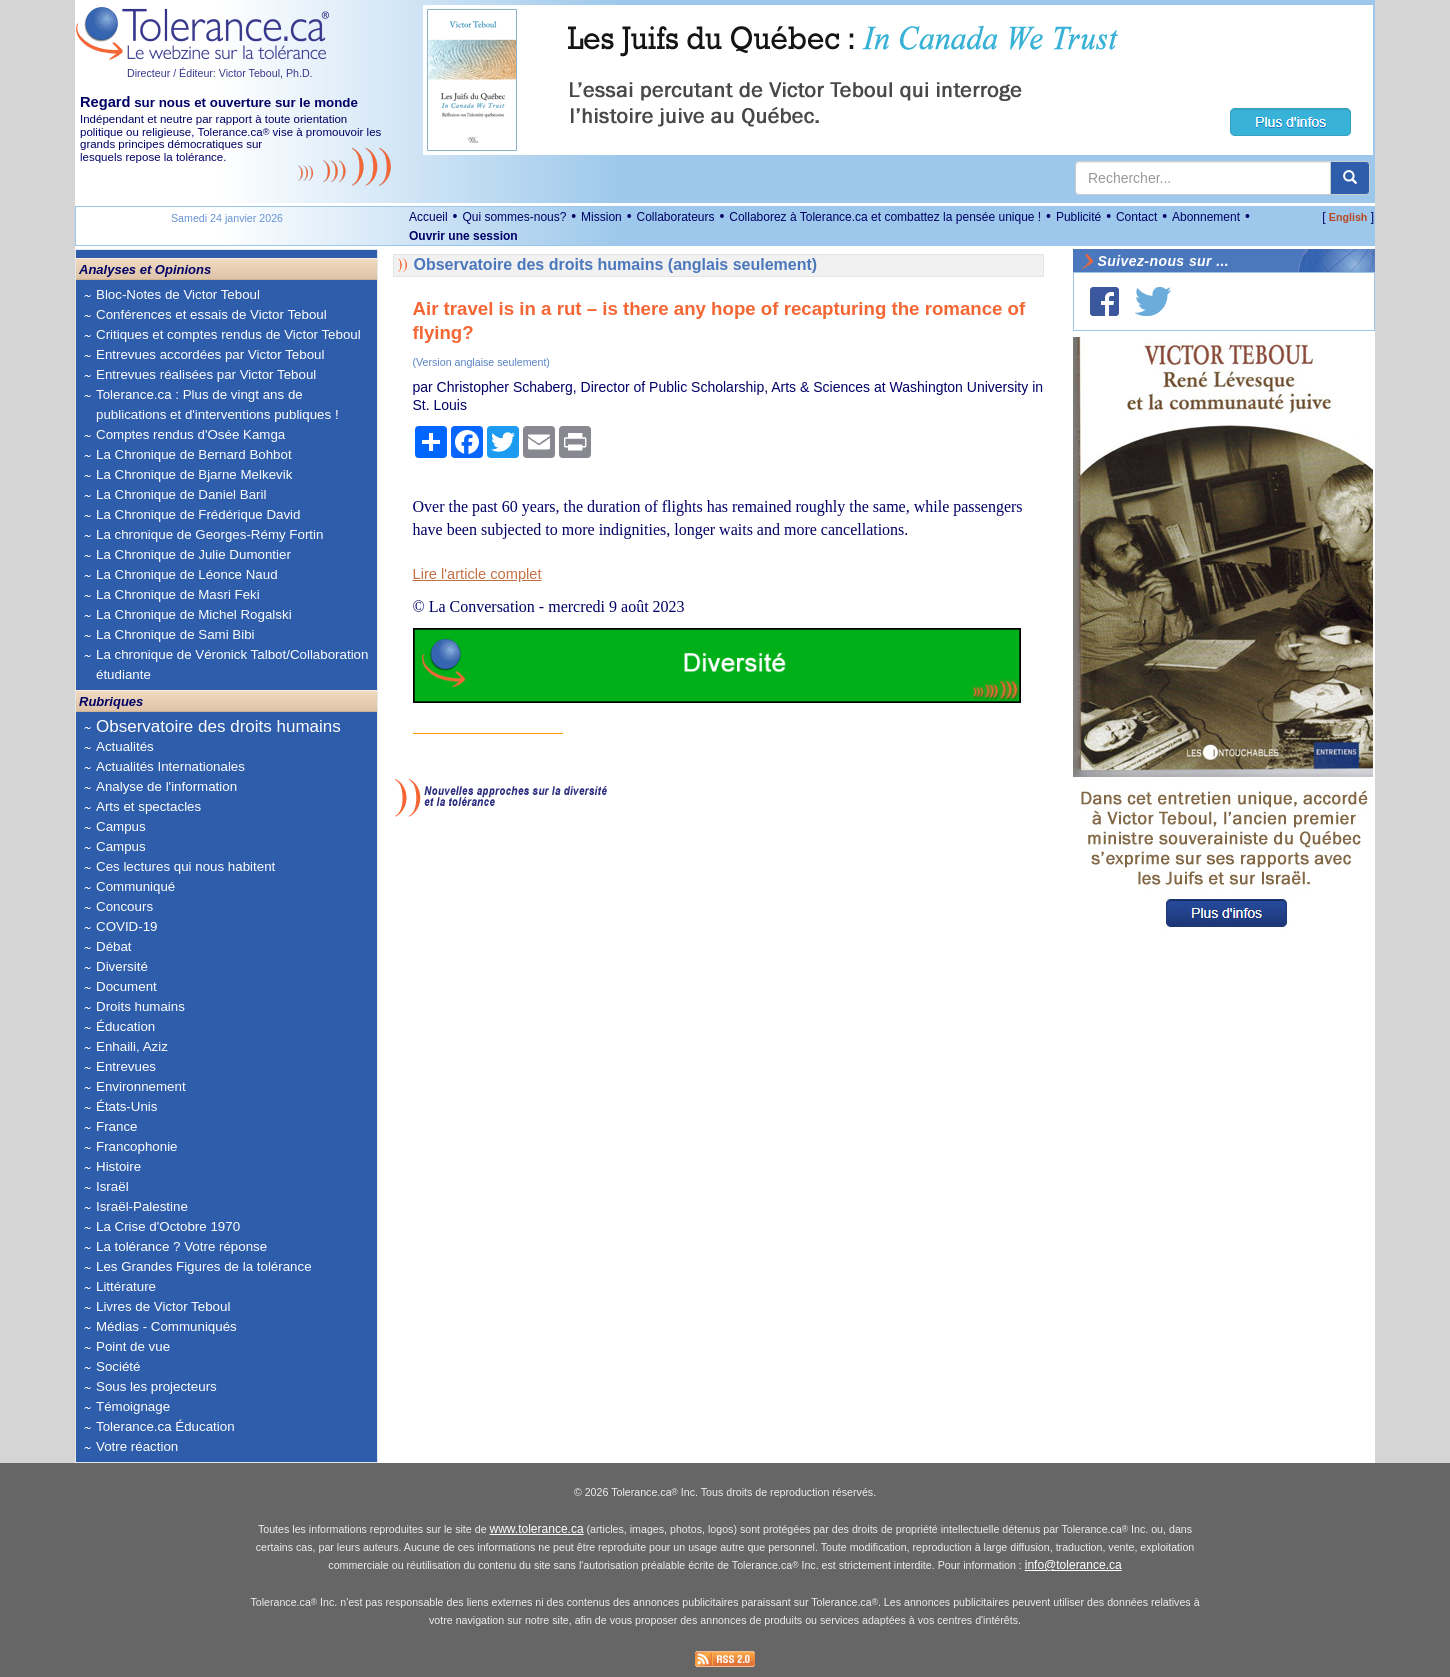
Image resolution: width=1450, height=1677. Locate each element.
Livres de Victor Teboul (163, 1306)
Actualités (125, 746)
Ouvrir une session (463, 236)
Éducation (125, 1026)
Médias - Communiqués (166, 1326)
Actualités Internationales (170, 766)
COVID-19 (126, 926)
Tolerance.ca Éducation (165, 1426)
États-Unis (126, 1106)
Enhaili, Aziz (132, 1046)
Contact (1136, 217)
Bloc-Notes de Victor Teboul (178, 294)
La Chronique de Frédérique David (198, 514)
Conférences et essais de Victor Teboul (211, 314)
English (1348, 217)
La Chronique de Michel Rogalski (194, 614)
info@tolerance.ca (1073, 1565)
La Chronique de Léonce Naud (187, 574)
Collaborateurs (675, 217)
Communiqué (135, 886)
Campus (121, 826)
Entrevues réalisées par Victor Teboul (206, 374)
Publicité (1078, 217)
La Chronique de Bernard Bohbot (194, 454)
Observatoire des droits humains (218, 726)
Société (118, 1366)
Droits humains (140, 1006)
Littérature (126, 1286)
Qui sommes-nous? (514, 217)
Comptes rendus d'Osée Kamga (190, 434)
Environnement (141, 1086)
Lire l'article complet (477, 574)
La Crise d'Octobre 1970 (168, 1226)
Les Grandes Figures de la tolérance (204, 1266)
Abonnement (1206, 217)
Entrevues (126, 1066)
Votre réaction (137, 1446)
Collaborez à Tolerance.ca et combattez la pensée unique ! (885, 217)
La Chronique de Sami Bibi (175, 634)
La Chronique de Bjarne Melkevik (194, 474)
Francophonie (137, 1146)
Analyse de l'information (166, 786)
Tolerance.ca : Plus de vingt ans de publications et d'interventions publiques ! (217, 404)
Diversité (122, 966)
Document (126, 986)
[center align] (1350, 178)
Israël (112, 1186)
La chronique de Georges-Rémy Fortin (209, 534)
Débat (114, 946)
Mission (601, 217)
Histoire (118, 1166)
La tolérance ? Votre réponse (181, 1246)
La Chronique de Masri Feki (178, 594)
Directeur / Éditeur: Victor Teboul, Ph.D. (220, 73)
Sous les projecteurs (156, 1386)
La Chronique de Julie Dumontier (193, 554)
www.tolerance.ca (537, 1529)
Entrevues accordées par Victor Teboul (210, 354)
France (116, 1126)
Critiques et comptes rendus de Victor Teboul (228, 334)
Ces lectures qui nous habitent (185, 866)
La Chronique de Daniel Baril (181, 494)
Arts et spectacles (148, 806)
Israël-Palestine (142, 1206)
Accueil (428, 217)
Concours (124, 906)
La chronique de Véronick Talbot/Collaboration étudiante (232, 664)
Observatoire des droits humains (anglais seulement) (616, 264)
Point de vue (133, 1346)
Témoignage (133, 1406)
